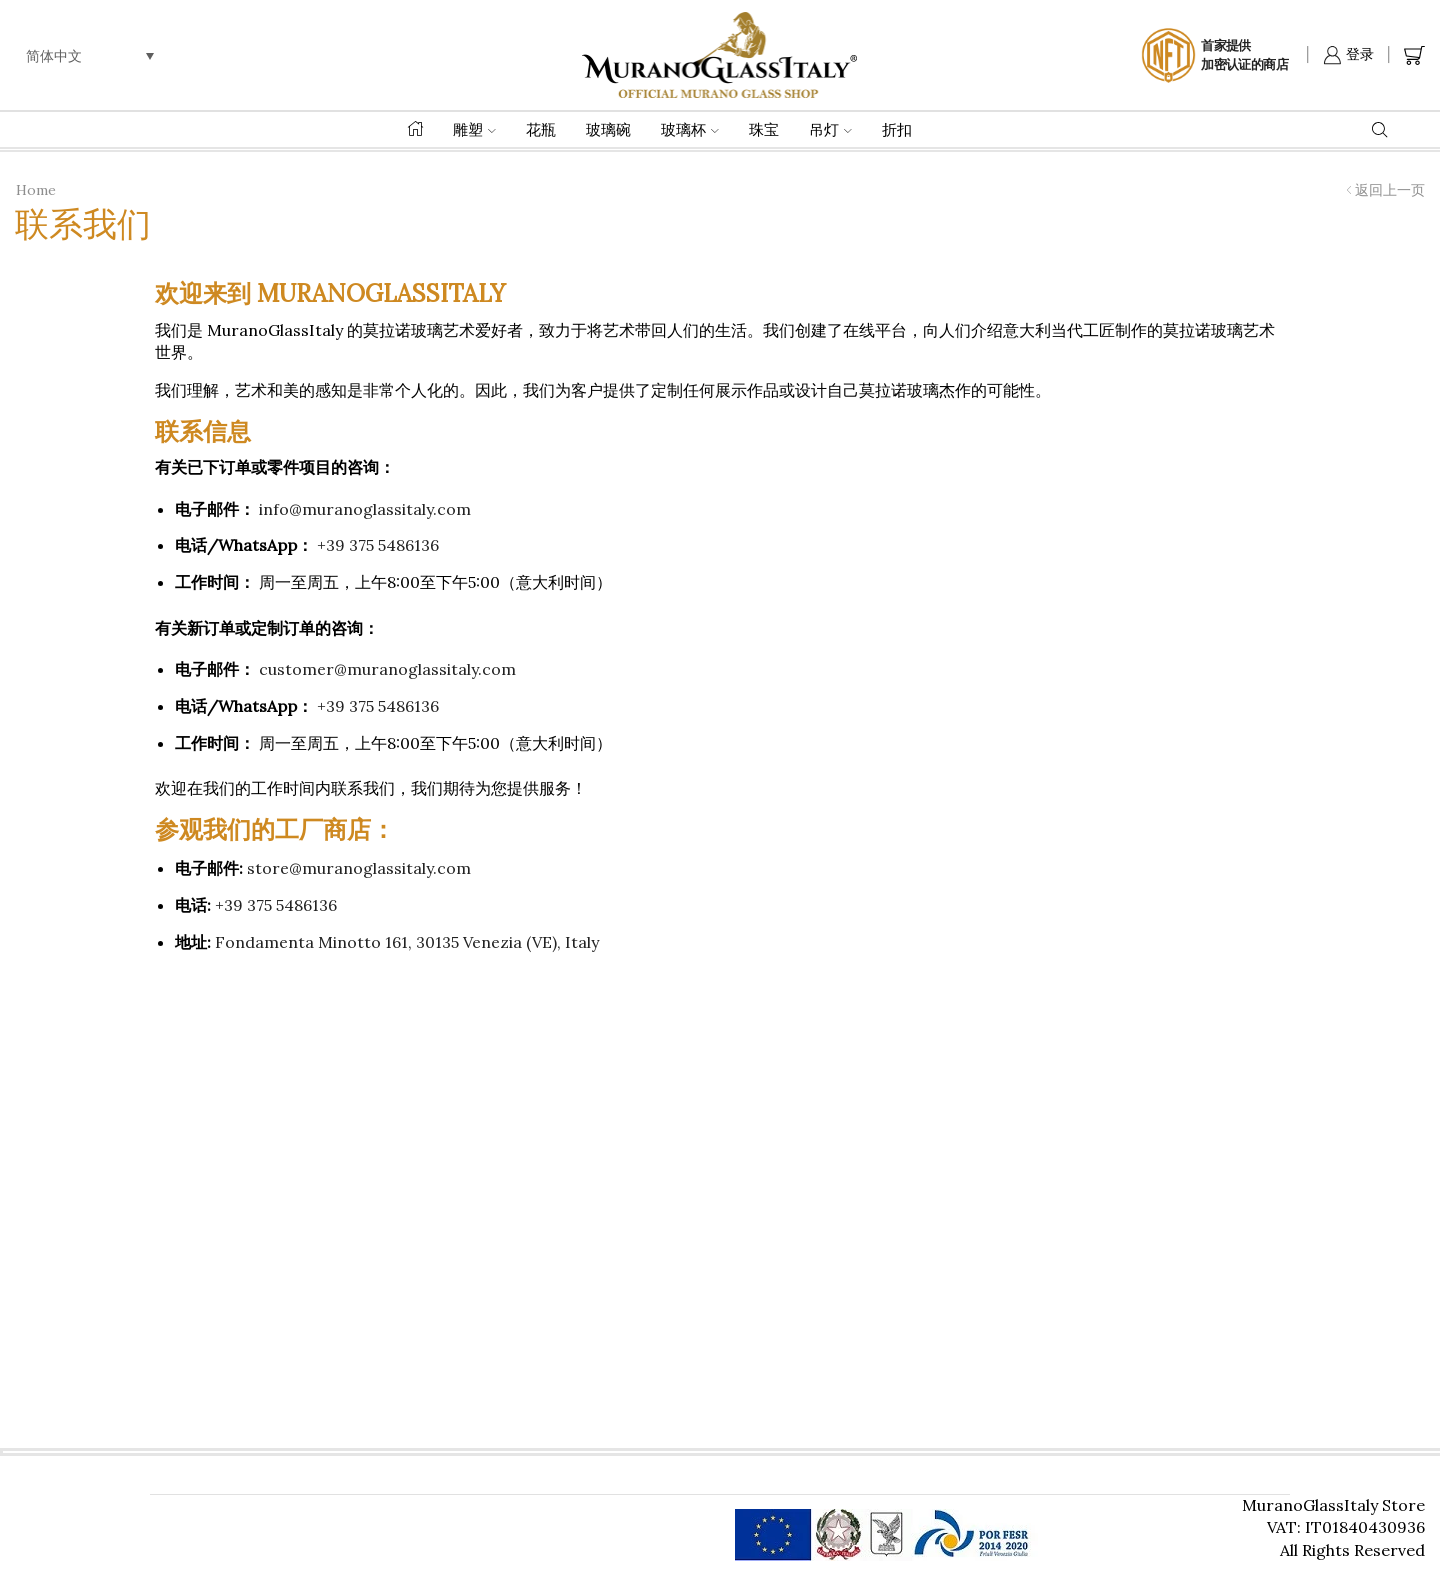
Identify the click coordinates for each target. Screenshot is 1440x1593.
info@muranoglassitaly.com (365, 509)
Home (36, 190)
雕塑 (474, 129)
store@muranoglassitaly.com (359, 868)
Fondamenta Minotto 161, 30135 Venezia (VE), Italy (407, 942)
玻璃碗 (608, 129)
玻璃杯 (690, 129)
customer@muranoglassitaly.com (387, 669)
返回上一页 (1390, 190)
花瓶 (541, 129)
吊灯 (830, 129)
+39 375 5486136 (378, 545)
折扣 (897, 129)
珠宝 (764, 129)
